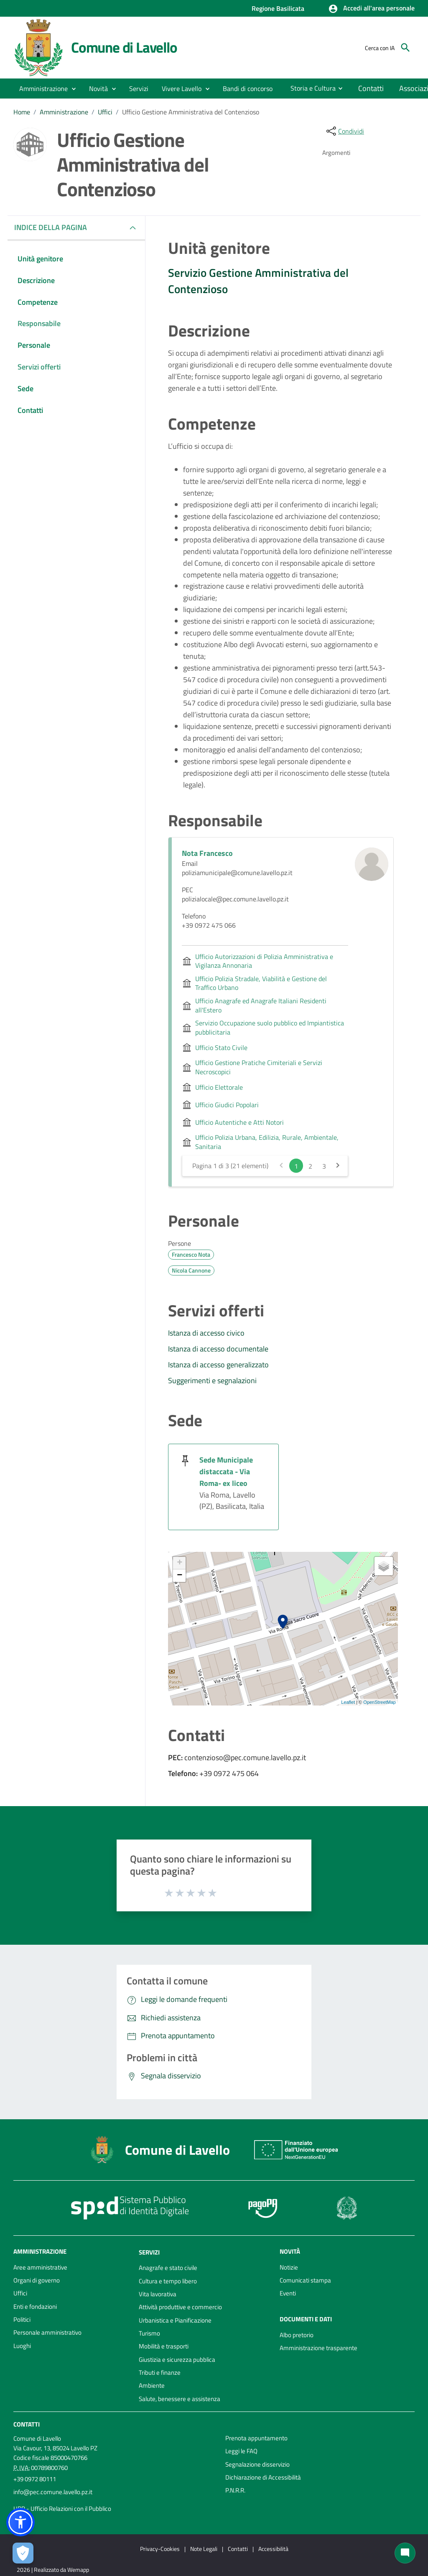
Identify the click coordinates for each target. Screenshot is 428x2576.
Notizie (289, 2267)
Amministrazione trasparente (318, 2348)
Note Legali (203, 2548)
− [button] (179, 1575)
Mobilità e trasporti (164, 2346)
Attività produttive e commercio (180, 2307)
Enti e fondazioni (35, 2306)
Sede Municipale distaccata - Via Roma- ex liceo (226, 1471)
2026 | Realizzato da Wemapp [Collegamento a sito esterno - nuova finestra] (53, 2569)
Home (21, 112)
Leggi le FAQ (241, 2451)
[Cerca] (405, 47)
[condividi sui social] (344, 131)
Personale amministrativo (47, 2332)
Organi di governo (36, 2280)
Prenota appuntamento (256, 2438)
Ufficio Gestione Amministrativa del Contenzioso (190, 112)
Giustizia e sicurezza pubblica (177, 2359)
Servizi (149, 2252)
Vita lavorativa (157, 2294)
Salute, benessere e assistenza (179, 2399)
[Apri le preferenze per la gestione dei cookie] (23, 2553)
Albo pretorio (296, 2335)
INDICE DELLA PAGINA (54, 227)
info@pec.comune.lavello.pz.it (52, 2492)
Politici (22, 2319)
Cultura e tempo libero (168, 2281)
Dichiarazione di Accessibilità (263, 2477)
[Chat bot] (405, 2553)
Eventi (288, 2293)
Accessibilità (273, 2548)
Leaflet (348, 1702)
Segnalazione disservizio (257, 2464)
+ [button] (179, 1563)
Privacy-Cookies (160, 2548)
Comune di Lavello (124, 47)
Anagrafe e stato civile (168, 2267)
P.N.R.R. (235, 2490)
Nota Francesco (207, 853)
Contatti (26, 2424)
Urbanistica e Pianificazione (175, 2320)
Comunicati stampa (305, 2280)
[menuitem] (247, 88)
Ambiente (152, 2385)
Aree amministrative (40, 2267)
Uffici (105, 112)
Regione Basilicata (278, 8)
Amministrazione (64, 112)
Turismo (149, 2333)
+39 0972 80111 (34, 2479)
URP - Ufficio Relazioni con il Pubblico (62, 2508)
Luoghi (22, 2346)
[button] (371, 9)
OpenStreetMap (379, 1702)
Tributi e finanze (160, 2372)
